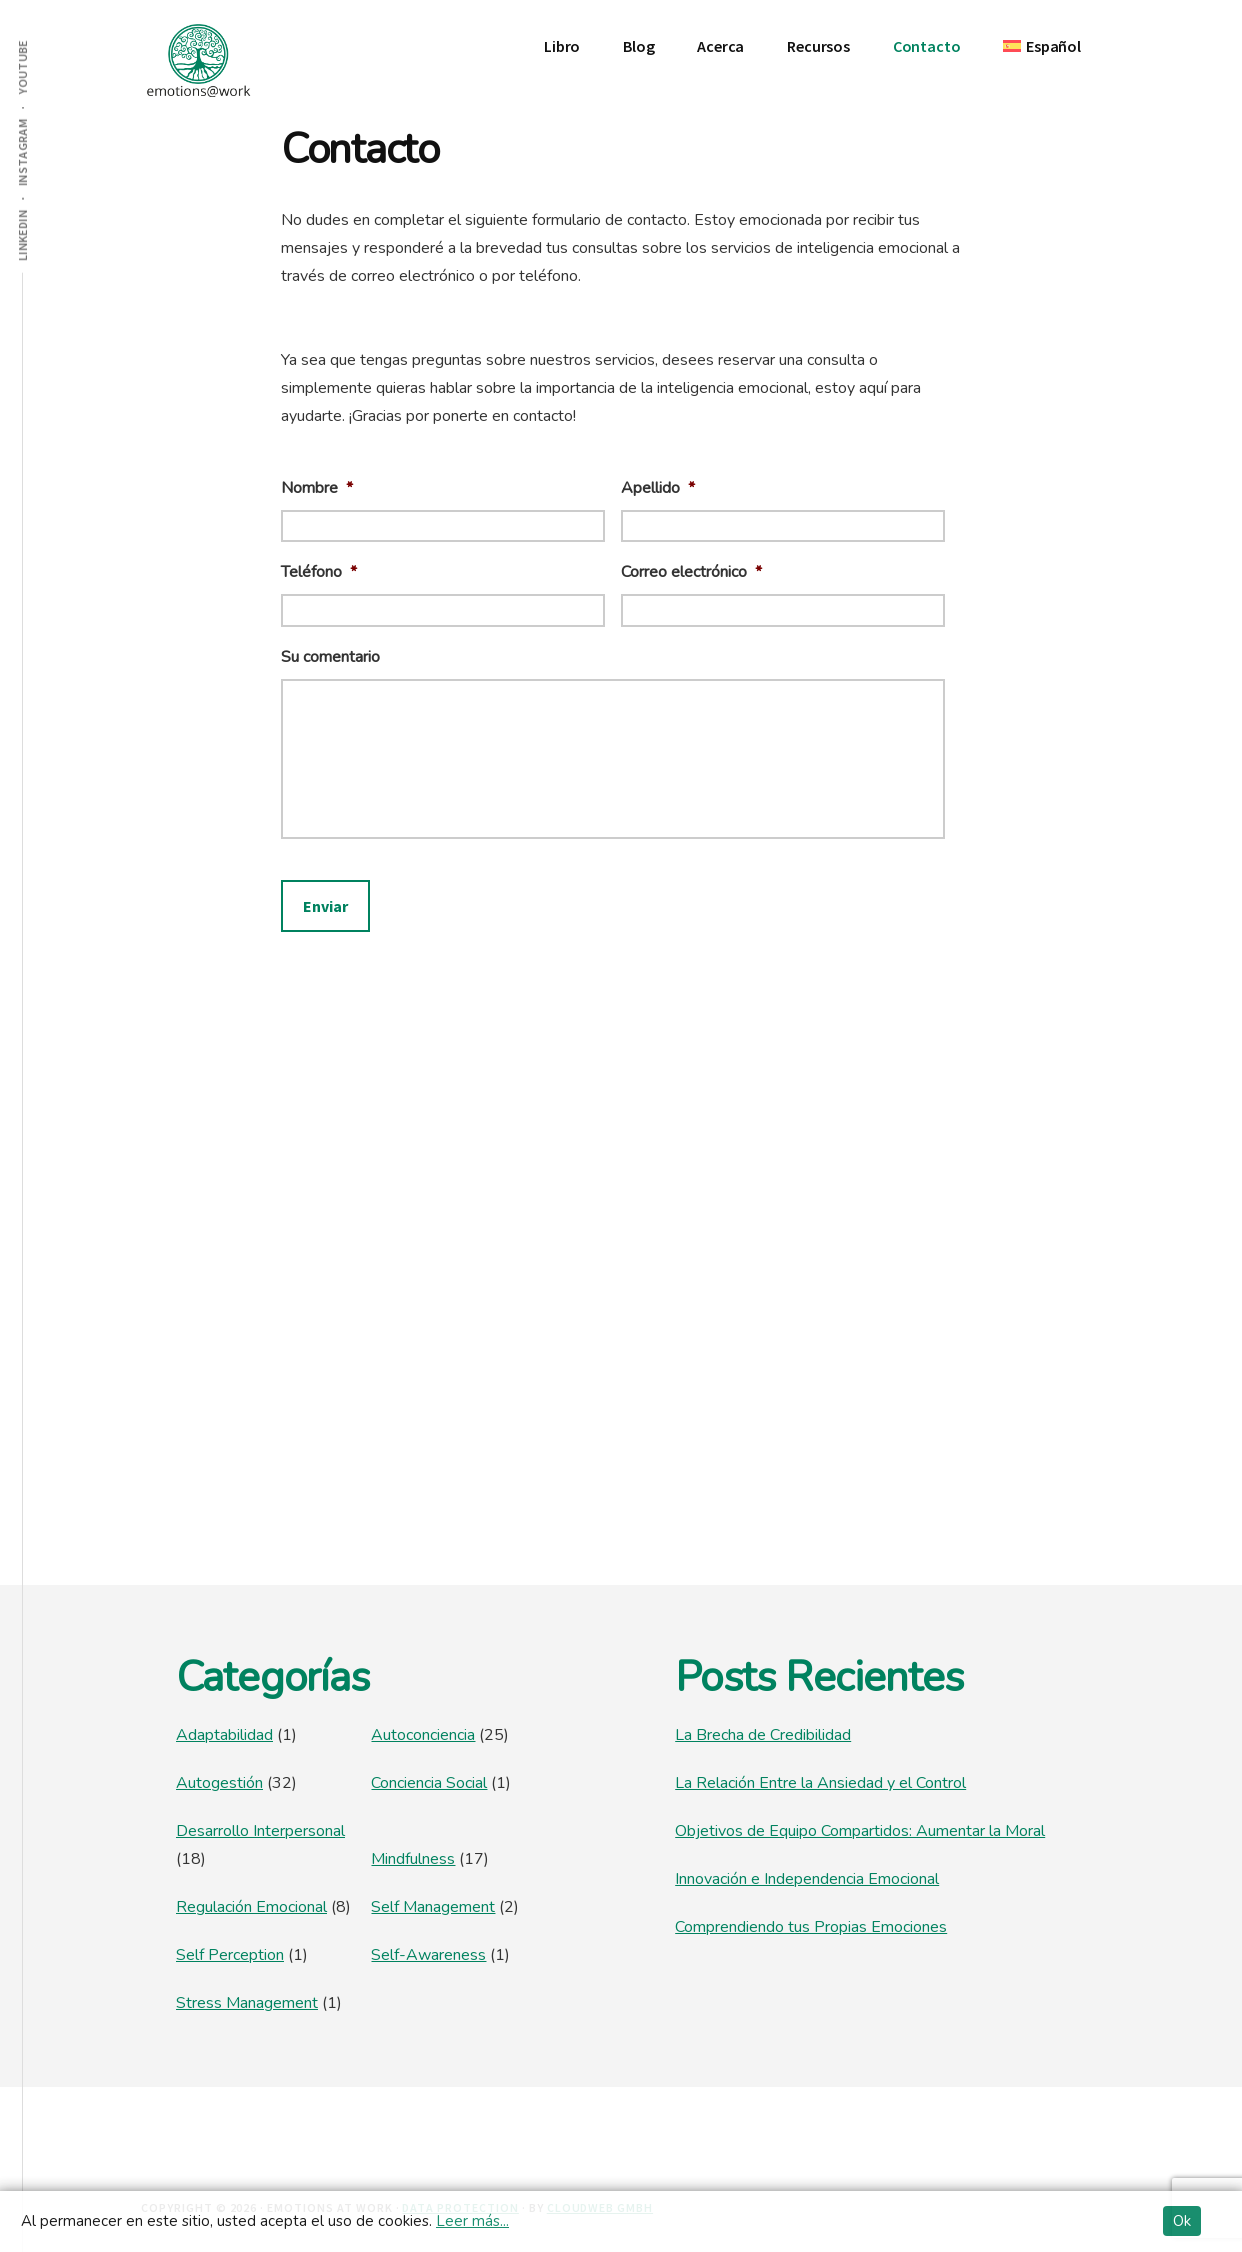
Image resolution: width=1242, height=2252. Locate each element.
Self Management (433, 1907)
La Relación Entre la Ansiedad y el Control (820, 1783)
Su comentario (330, 657)
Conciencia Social (429, 1783)
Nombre (317, 488)
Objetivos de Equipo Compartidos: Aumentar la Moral (860, 1831)
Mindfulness (413, 1859)
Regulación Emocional (251, 1907)
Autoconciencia (423, 1735)
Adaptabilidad (224, 1735)
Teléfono (319, 572)
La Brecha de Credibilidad (763, 1735)
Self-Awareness (428, 1955)
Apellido (658, 488)
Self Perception (230, 1955)
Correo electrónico (691, 572)
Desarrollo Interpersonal (260, 1831)
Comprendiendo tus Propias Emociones (811, 1927)
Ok (1182, 2221)
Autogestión (219, 1783)
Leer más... (472, 2221)
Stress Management (247, 2003)
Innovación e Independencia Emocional (807, 1879)
